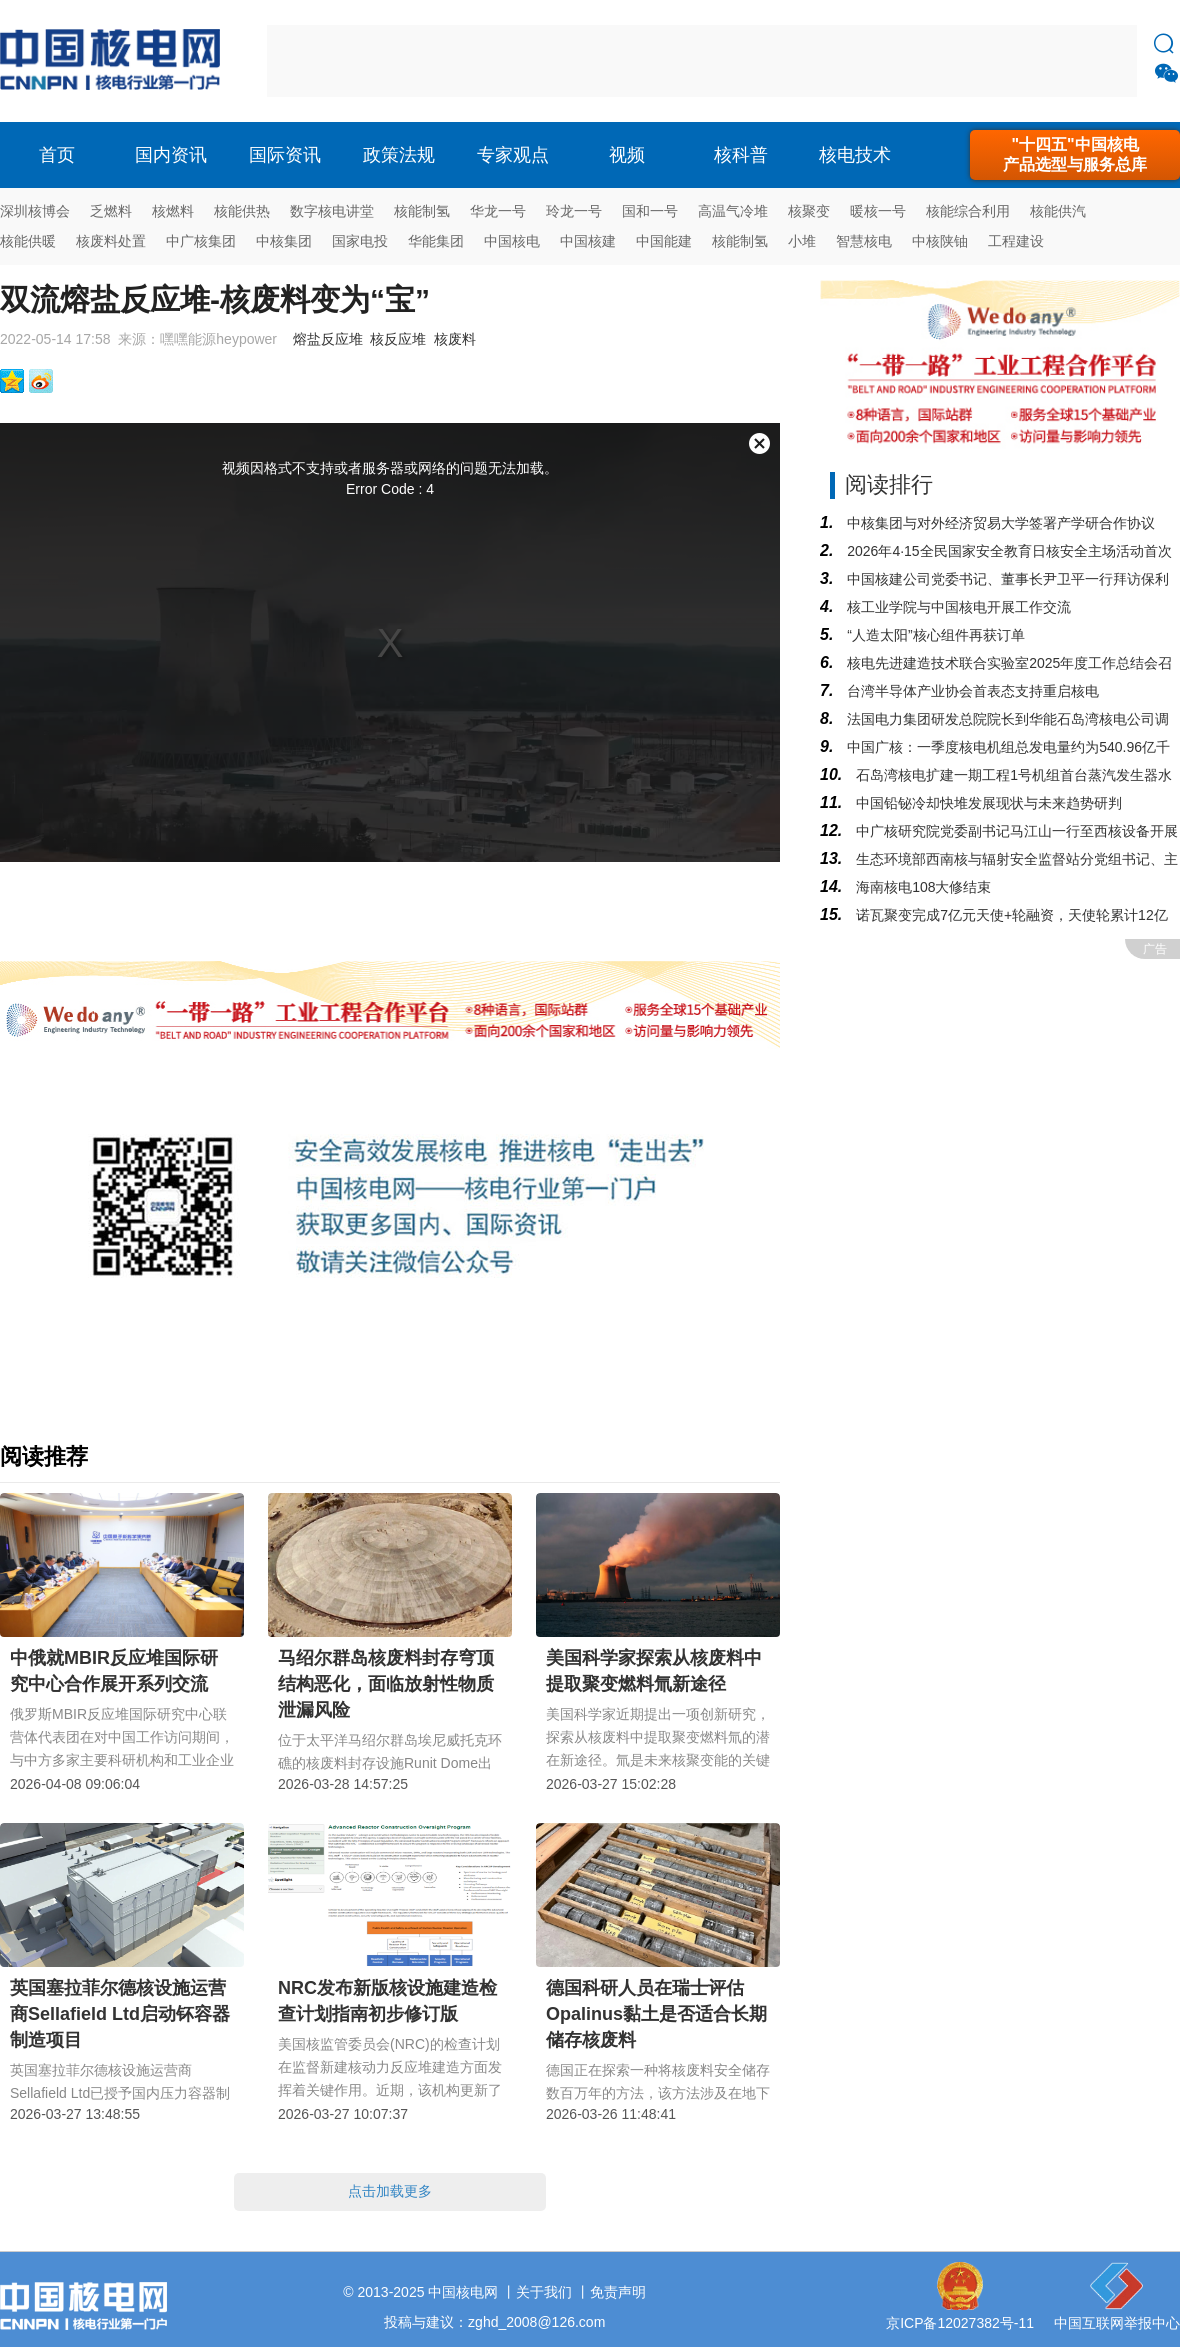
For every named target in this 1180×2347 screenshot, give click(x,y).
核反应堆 (398, 339)
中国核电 (512, 241)
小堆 (802, 241)
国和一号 (650, 211)
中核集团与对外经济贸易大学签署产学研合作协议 (999, 523)
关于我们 (544, 2292)
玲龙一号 (574, 211)
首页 (57, 155)
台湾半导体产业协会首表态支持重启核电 (971, 691)
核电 (115, 61)
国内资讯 (171, 155)
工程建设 (1016, 241)
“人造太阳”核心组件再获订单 (933, 635)
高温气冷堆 (733, 211)
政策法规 (399, 155)
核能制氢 (422, 211)
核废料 (455, 339)
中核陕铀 (940, 241)
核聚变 (809, 211)
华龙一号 (498, 211)
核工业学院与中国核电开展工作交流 (957, 607)
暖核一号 (878, 211)
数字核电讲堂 (332, 211)
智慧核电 (864, 241)
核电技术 (855, 155)
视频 (627, 155)
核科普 (741, 155)
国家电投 (360, 241)
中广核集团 (201, 241)
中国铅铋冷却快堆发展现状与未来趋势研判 (987, 803)
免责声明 (618, 2292)
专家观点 (513, 155)
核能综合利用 (968, 211)
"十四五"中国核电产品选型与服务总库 (1075, 154)
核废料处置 (111, 241)
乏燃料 (111, 211)
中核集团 (284, 241)
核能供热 (242, 211)
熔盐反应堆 (328, 339)
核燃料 (173, 211)
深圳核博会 (35, 211)
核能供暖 (28, 241)
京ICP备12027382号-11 (960, 2323)
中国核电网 (463, 2292)
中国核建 (588, 241)
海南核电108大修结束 (921, 887)
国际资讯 (285, 155)
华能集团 (436, 241)
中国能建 (664, 241)
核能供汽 (1058, 211)
